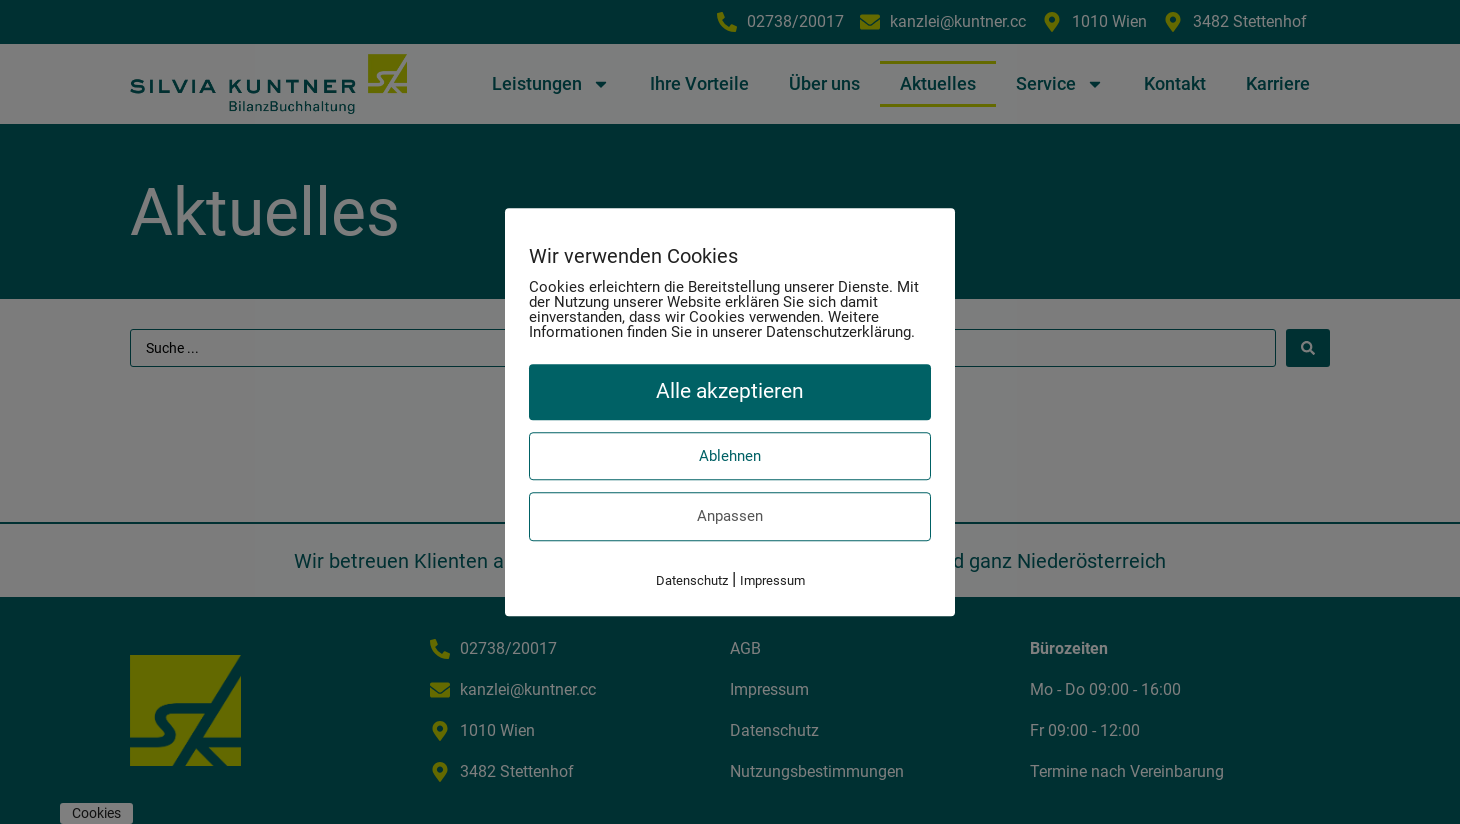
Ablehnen (730, 456)
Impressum (772, 580)
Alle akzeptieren (730, 391)
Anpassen (730, 516)
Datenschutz (692, 580)
